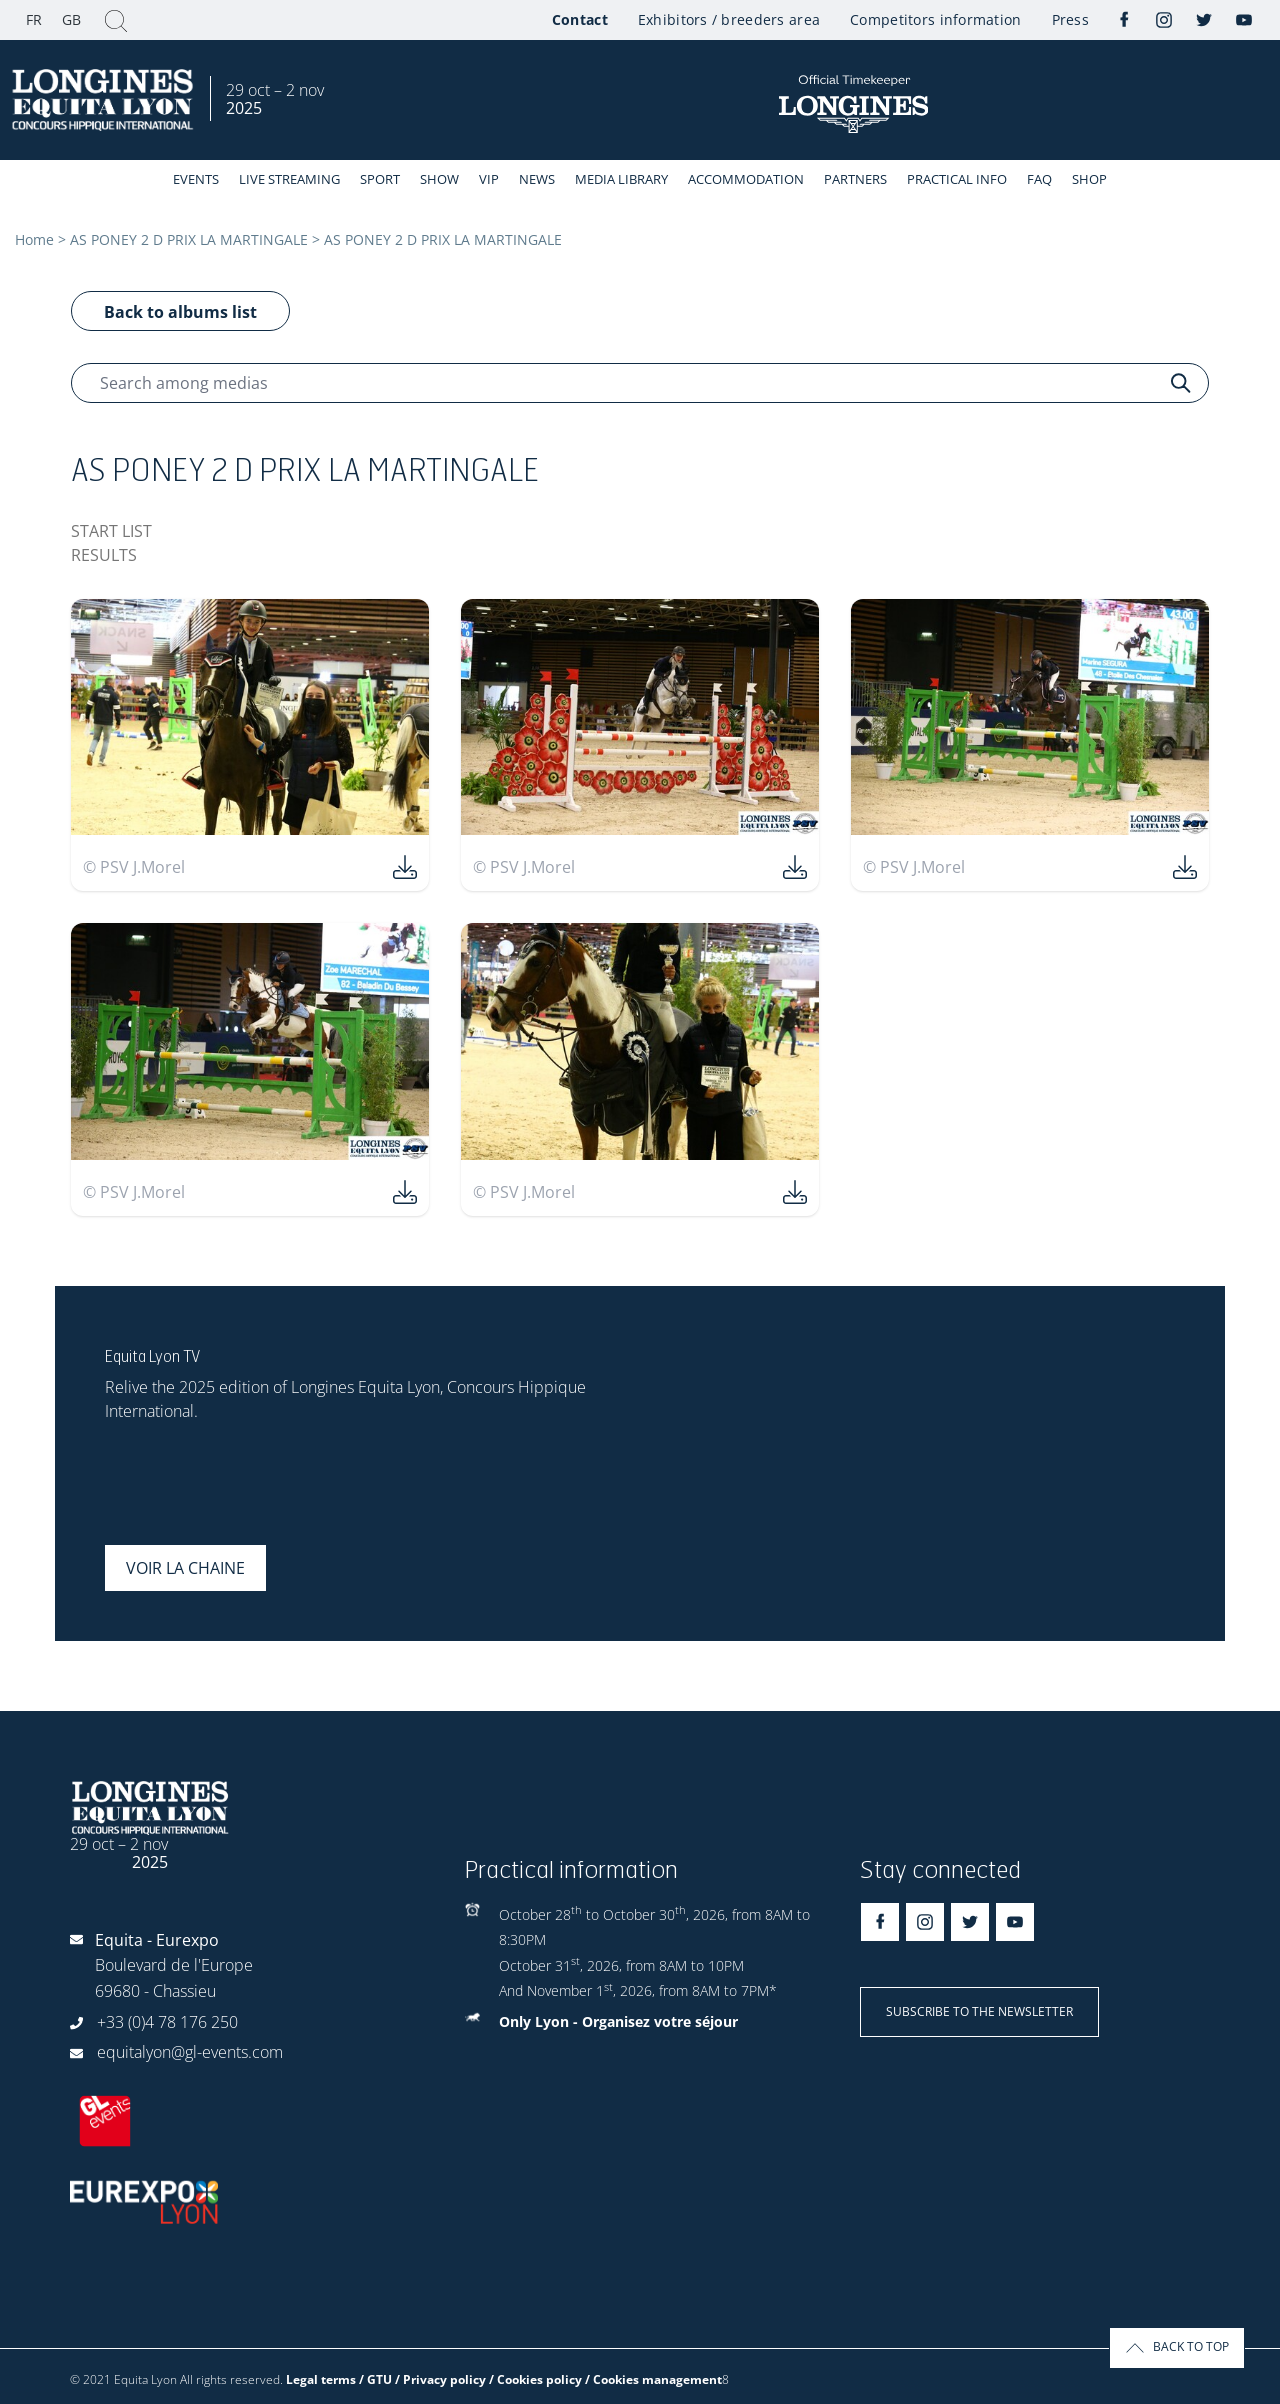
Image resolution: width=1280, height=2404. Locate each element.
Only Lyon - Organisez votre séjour (618, 2021)
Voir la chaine (185, 1568)
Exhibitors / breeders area (729, 19)
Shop (1089, 179)
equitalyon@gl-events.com (190, 2052)
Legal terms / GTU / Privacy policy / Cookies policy (434, 2379)
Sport (380, 179)
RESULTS (104, 555)
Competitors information (935, 19)
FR (34, 19)
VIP (489, 179)
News (537, 179)
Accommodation (746, 179)
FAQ (1039, 179)
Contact (580, 19)
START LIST (111, 531)
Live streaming (289, 179)
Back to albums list (180, 312)
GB (71, 19)
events (196, 179)
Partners (855, 179)
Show (439, 179)
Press (1070, 19)
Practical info (957, 179)
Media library (621, 179)
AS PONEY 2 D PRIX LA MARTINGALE (189, 239)
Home (34, 239)
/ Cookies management (653, 2379)
